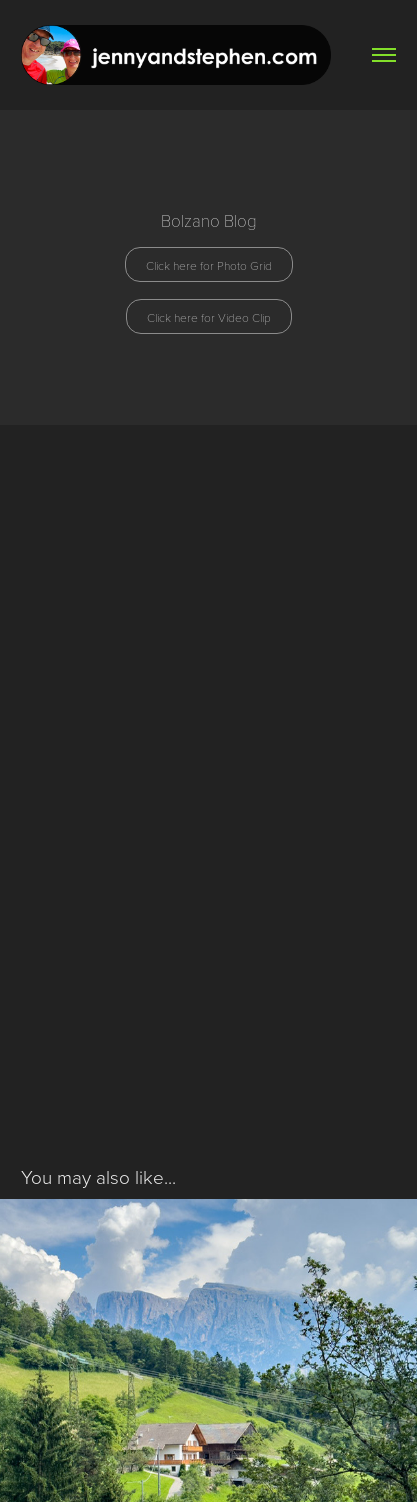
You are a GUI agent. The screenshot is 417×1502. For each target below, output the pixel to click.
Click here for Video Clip (209, 317)
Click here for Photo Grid (209, 265)
